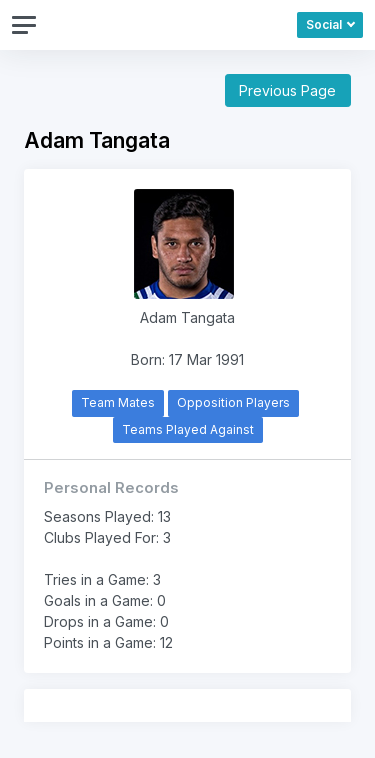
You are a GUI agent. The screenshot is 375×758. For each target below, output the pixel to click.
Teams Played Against (188, 429)
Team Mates (118, 402)
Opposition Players (233, 402)
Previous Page (287, 90)
